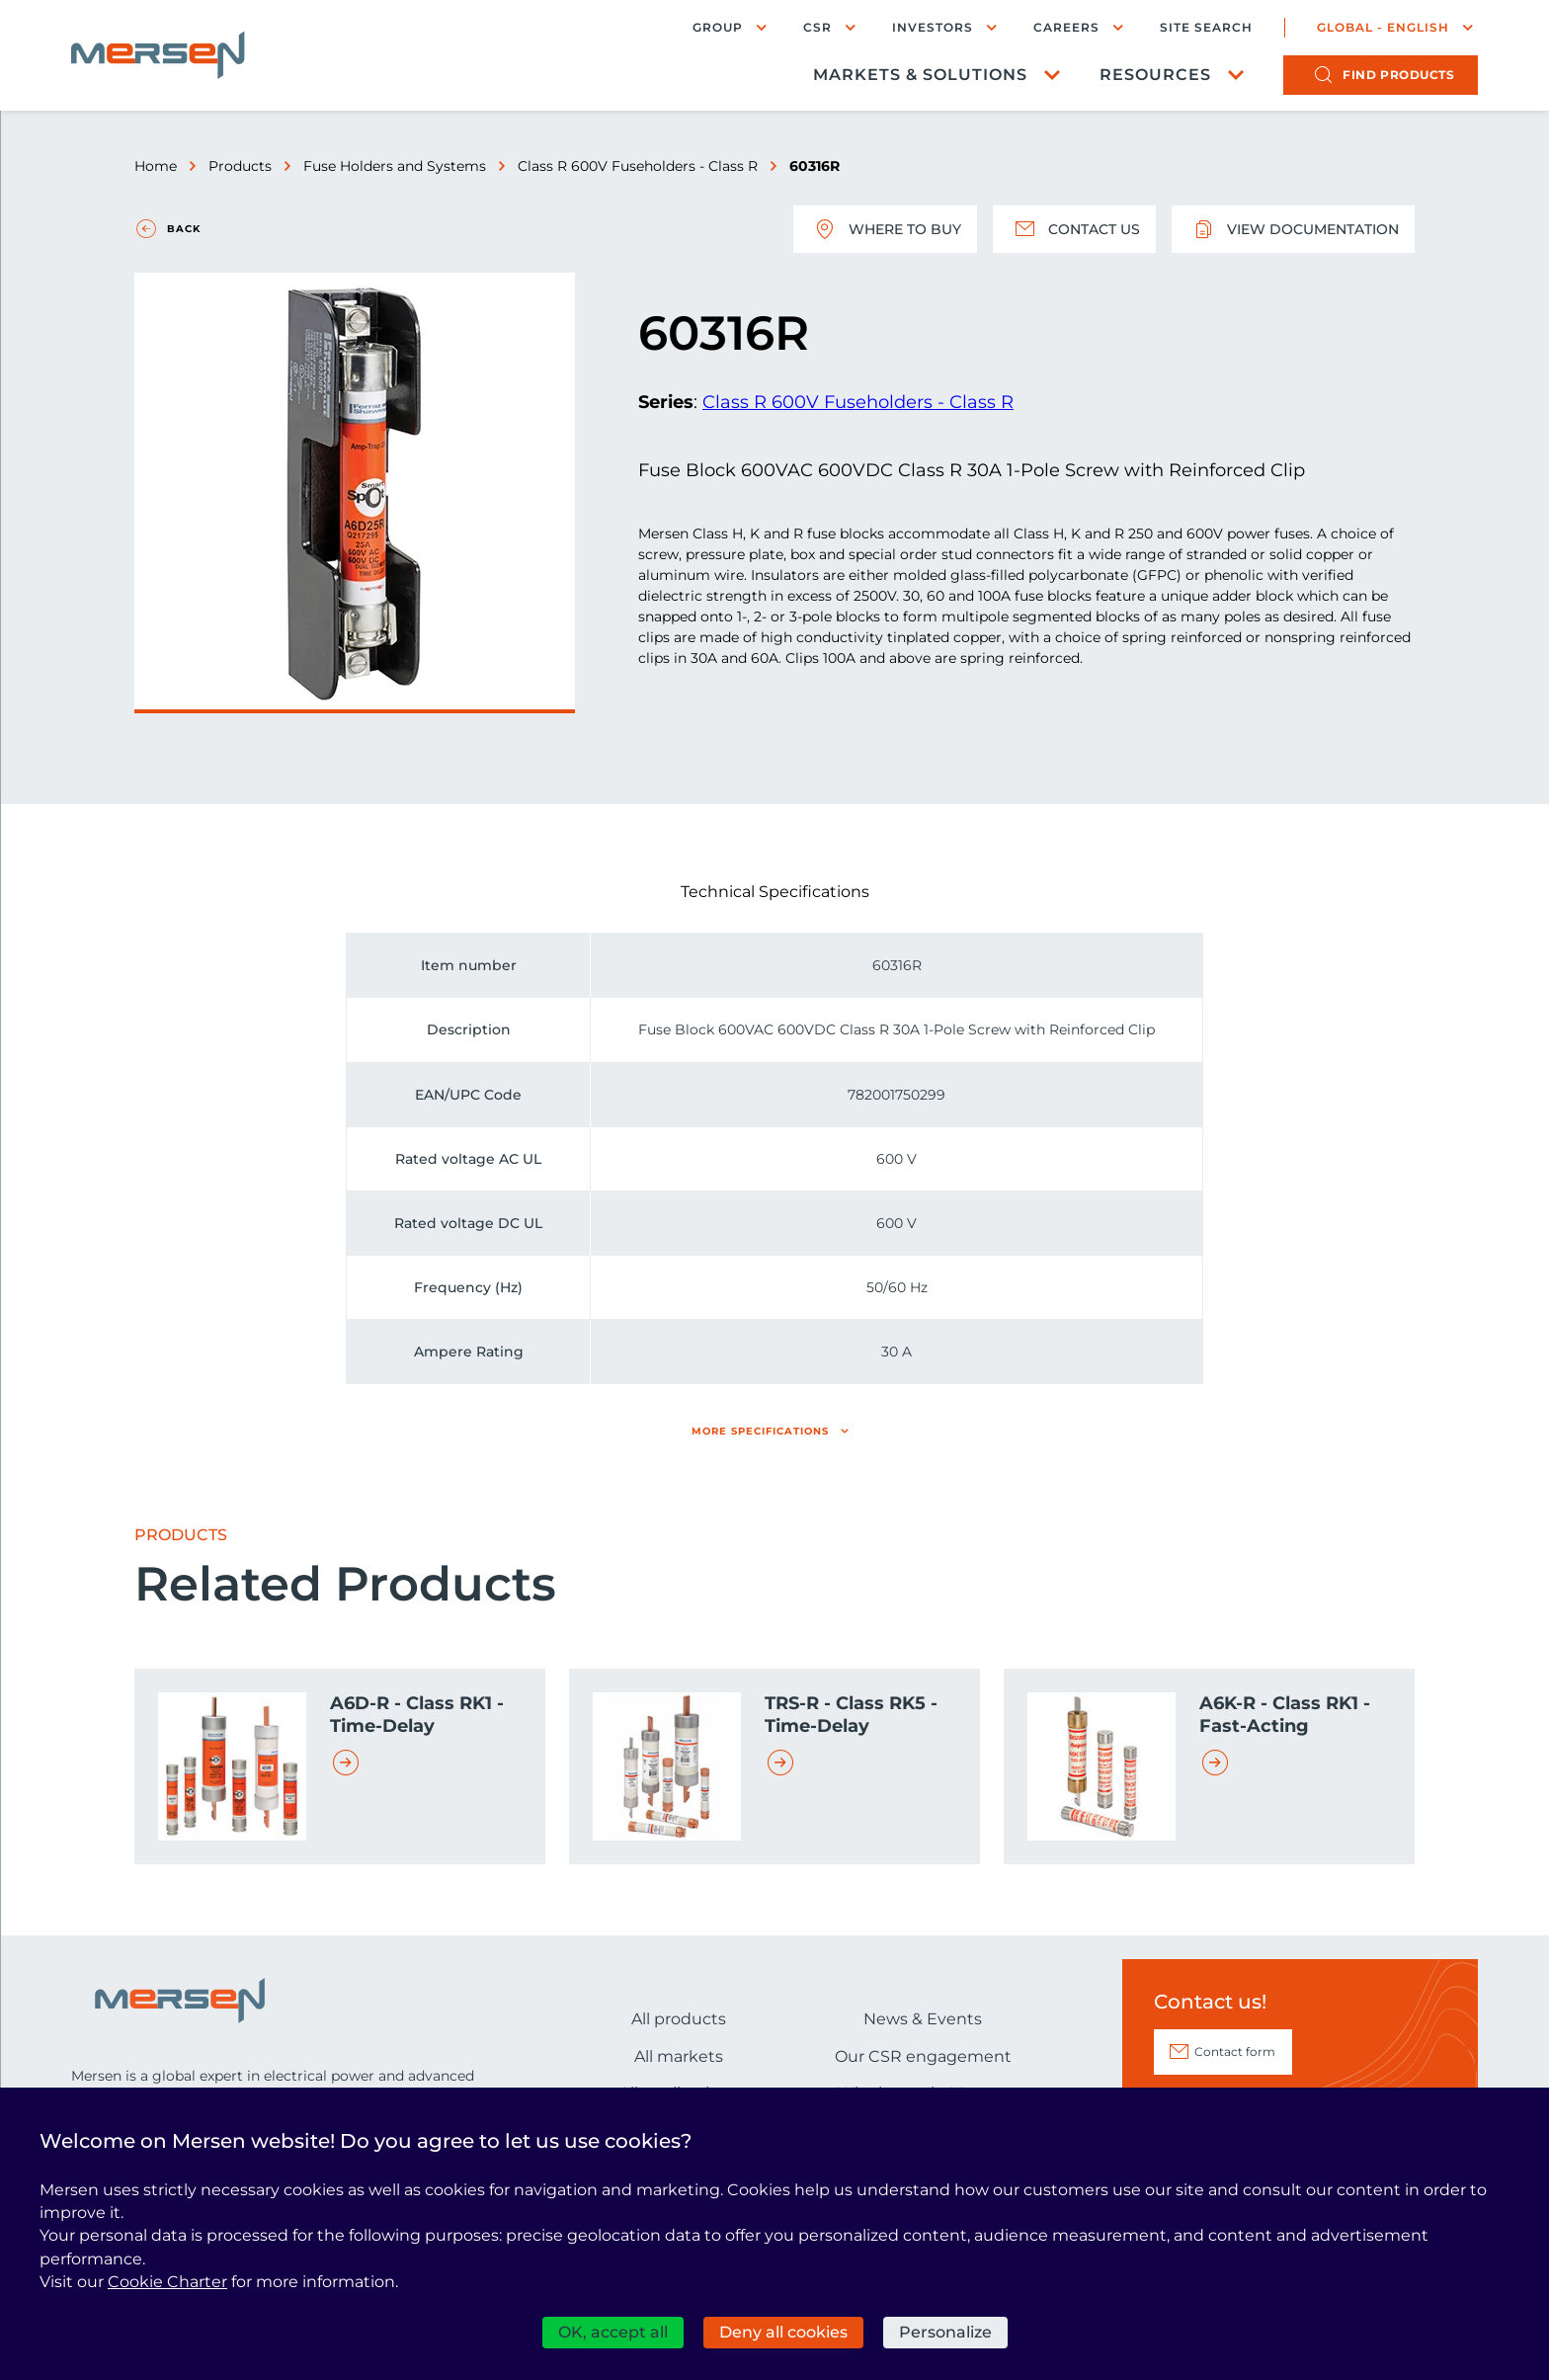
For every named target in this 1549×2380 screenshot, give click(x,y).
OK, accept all (613, 2332)
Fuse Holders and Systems (394, 166)
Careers (1066, 27)
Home (155, 166)
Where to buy (885, 229)
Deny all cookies (783, 2332)
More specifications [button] (760, 1431)
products (1398, 74)
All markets (678, 2056)
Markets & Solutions (920, 74)
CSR (817, 27)
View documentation (1293, 229)
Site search (1206, 28)
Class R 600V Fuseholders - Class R (638, 166)
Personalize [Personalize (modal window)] (945, 2332)
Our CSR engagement (923, 2056)
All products (678, 2019)
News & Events (922, 2019)
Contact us (1074, 229)
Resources (1155, 74)
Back (184, 228)
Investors (932, 27)
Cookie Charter (167, 2281)
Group (718, 27)
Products (240, 166)
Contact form (1234, 2051)
